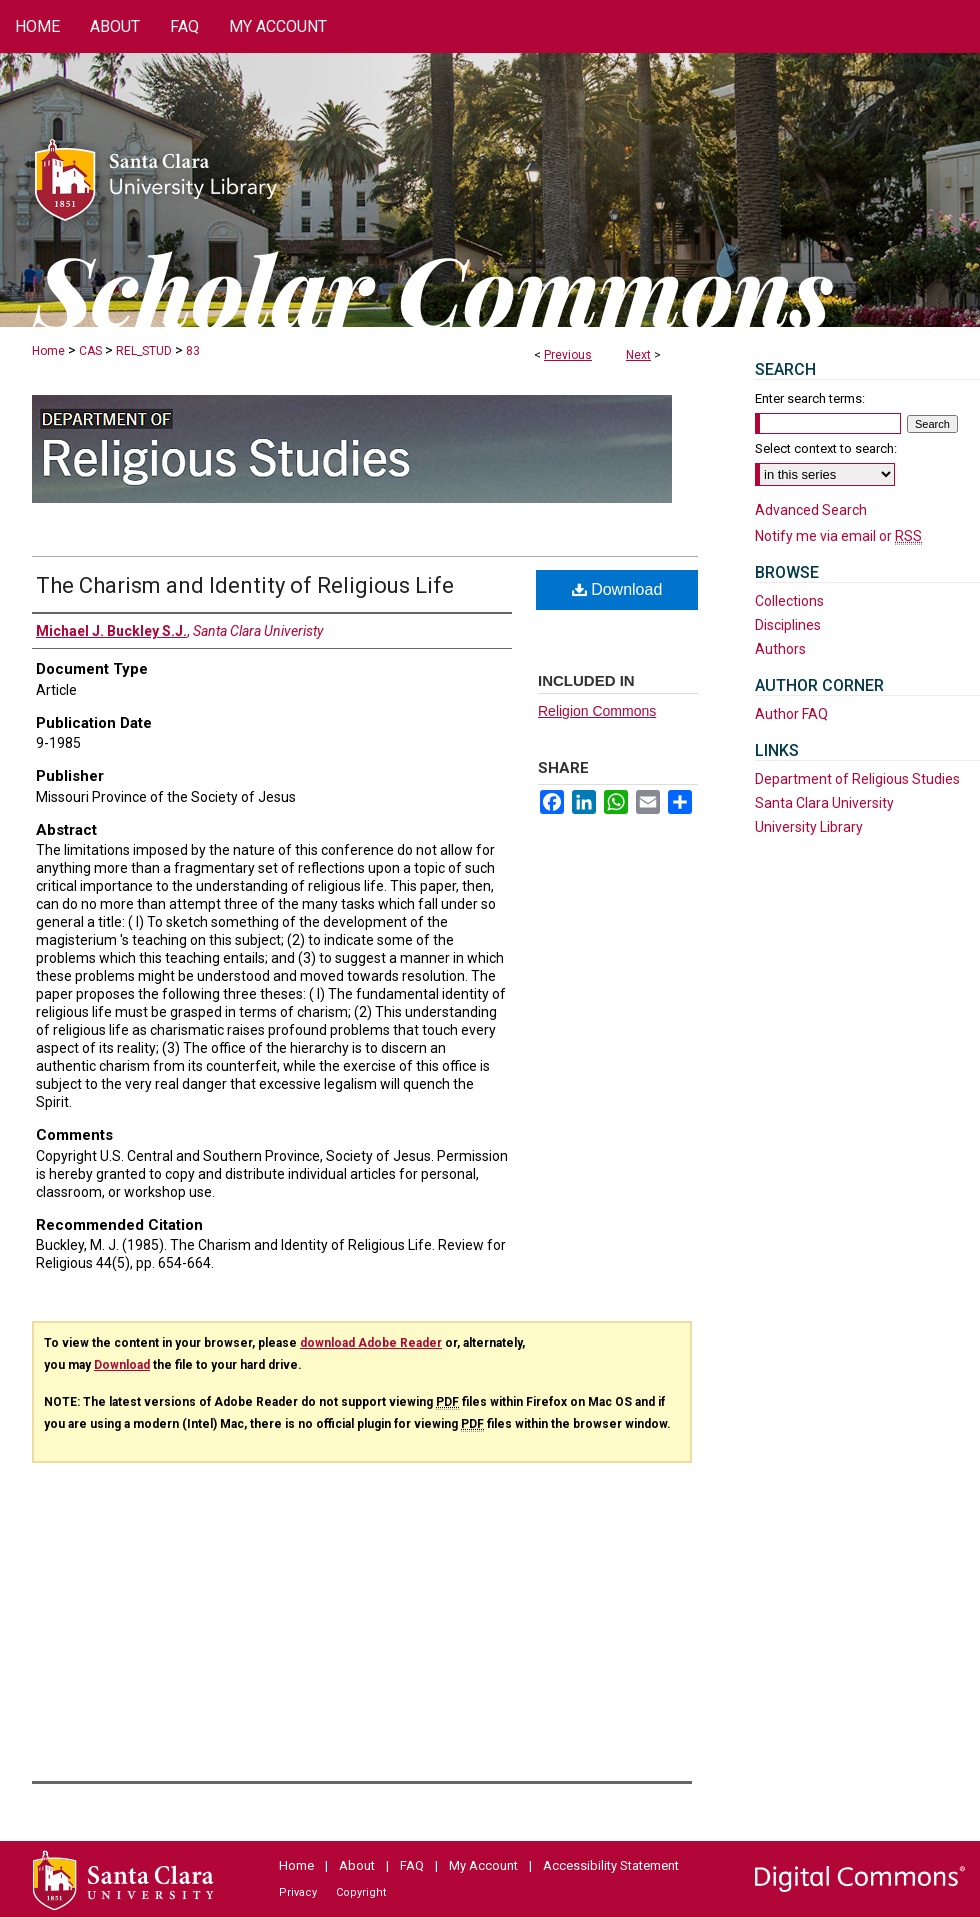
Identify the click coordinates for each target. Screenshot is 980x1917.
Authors (780, 649)
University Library (809, 827)
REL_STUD (144, 351)
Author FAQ (791, 714)
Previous (568, 355)
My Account (483, 1865)
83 (193, 351)
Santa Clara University (824, 803)
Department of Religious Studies (857, 779)
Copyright (361, 1892)
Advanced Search (811, 510)
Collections (789, 601)
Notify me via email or (838, 536)
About (357, 1865)
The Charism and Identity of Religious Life (245, 585)
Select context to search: (826, 448)
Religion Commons (597, 711)
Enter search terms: (810, 398)
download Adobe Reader (371, 1343)
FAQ (412, 1865)
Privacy (298, 1892)
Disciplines (788, 625)
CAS (90, 351)
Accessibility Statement (611, 1865)
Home (48, 351)
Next (638, 355)
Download (617, 589)
